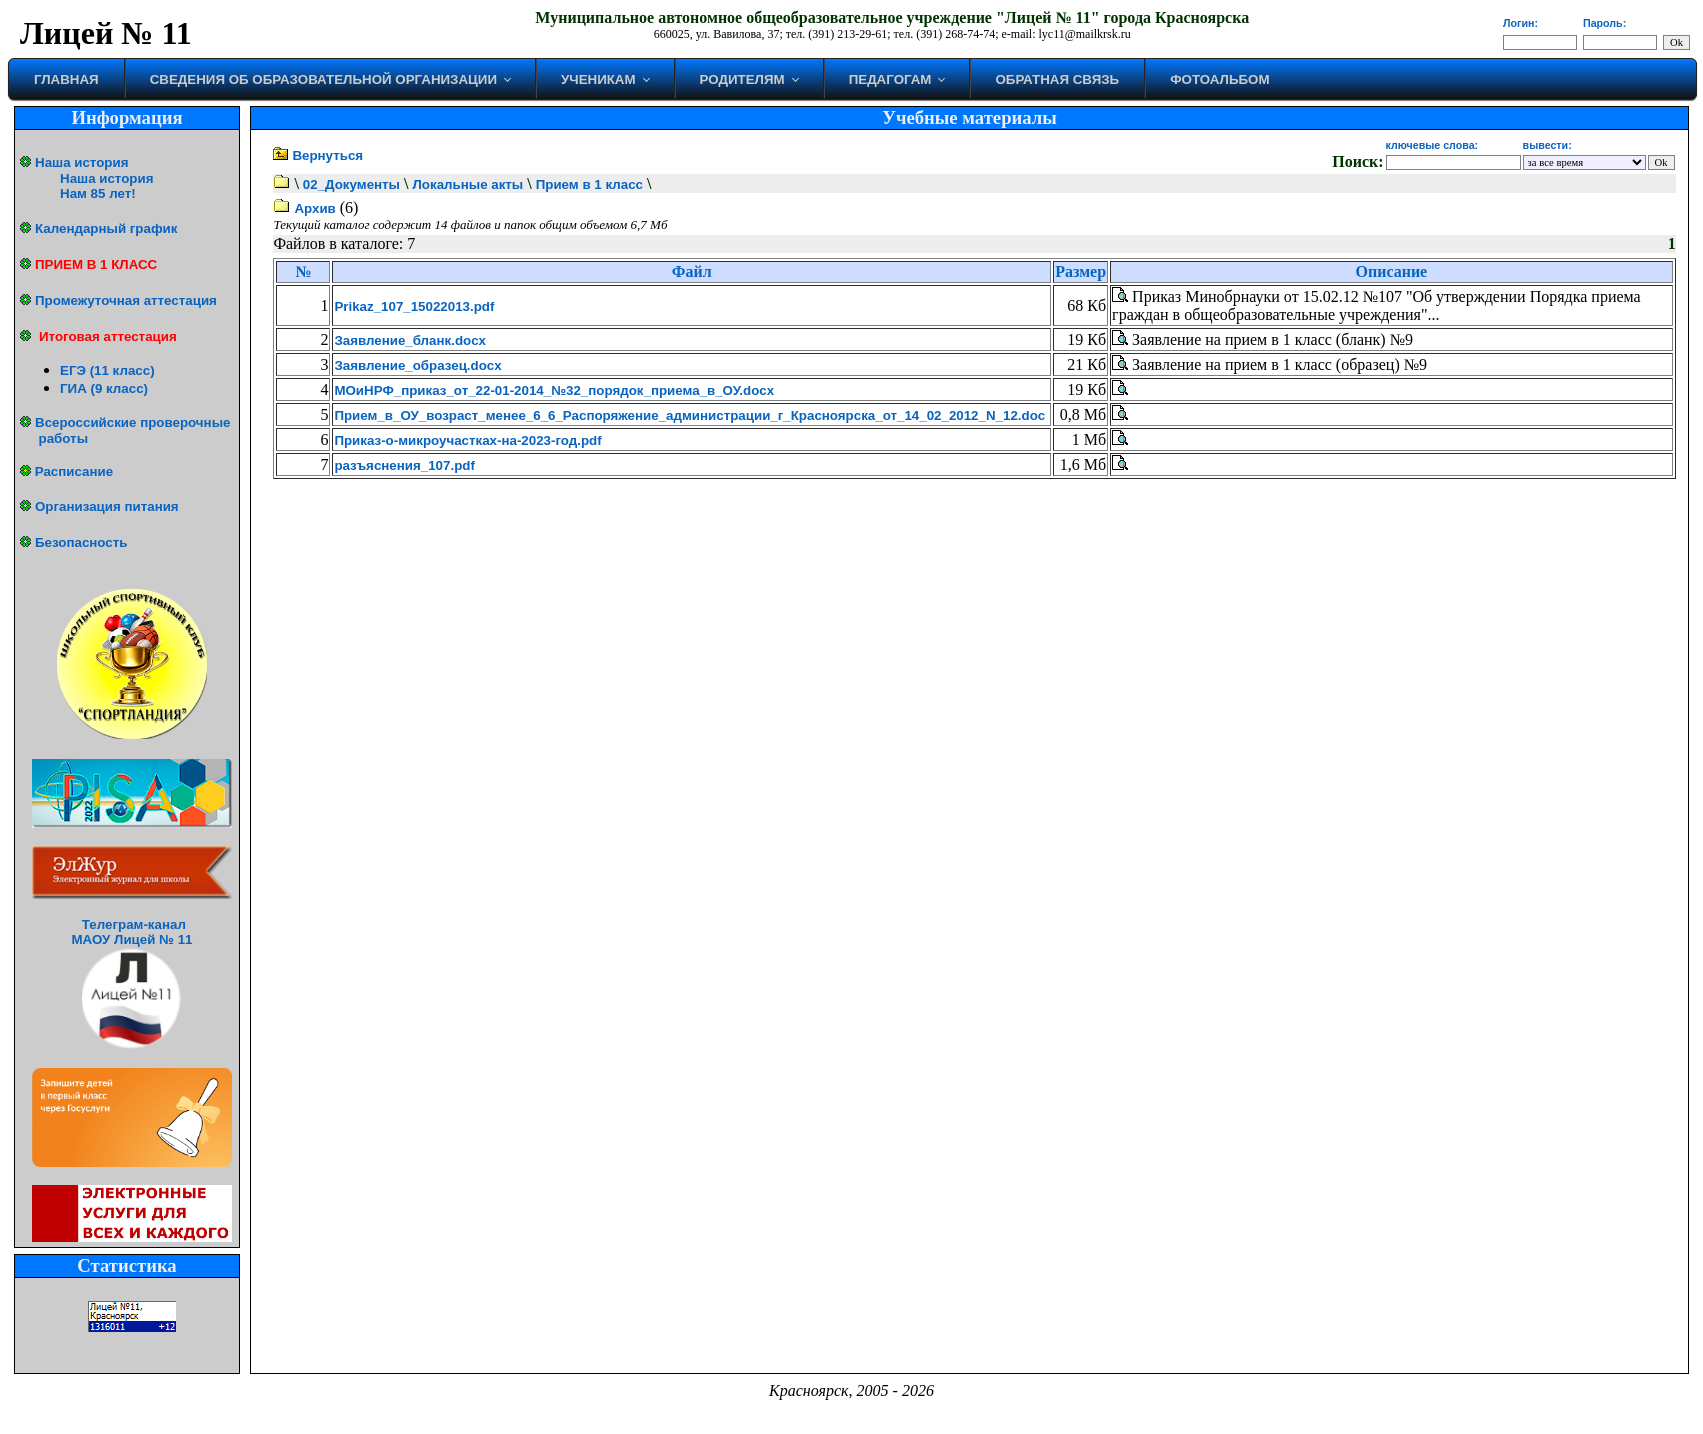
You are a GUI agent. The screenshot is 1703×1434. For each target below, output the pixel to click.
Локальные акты (467, 184)
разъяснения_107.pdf (404, 465)
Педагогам (890, 79)
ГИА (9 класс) (104, 388)
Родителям (742, 79)
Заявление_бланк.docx (410, 340)
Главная (66, 79)
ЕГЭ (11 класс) (107, 370)
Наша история (81, 162)
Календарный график (106, 228)
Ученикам (598, 79)
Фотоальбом (1219, 79)
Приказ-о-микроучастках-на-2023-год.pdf (467, 440)
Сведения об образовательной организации (323, 79)
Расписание (74, 471)
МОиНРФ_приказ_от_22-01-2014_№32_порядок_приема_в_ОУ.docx (554, 390)
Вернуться (327, 155)
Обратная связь (1057, 79)
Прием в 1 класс (589, 184)
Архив (314, 208)
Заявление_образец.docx (417, 365)
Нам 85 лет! (98, 193)
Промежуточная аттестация (126, 300)
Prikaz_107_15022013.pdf (414, 306)
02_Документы (351, 184)
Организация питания (107, 506)
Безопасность (81, 542)
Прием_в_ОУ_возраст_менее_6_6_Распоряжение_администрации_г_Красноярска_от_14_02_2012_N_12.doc (689, 415)
